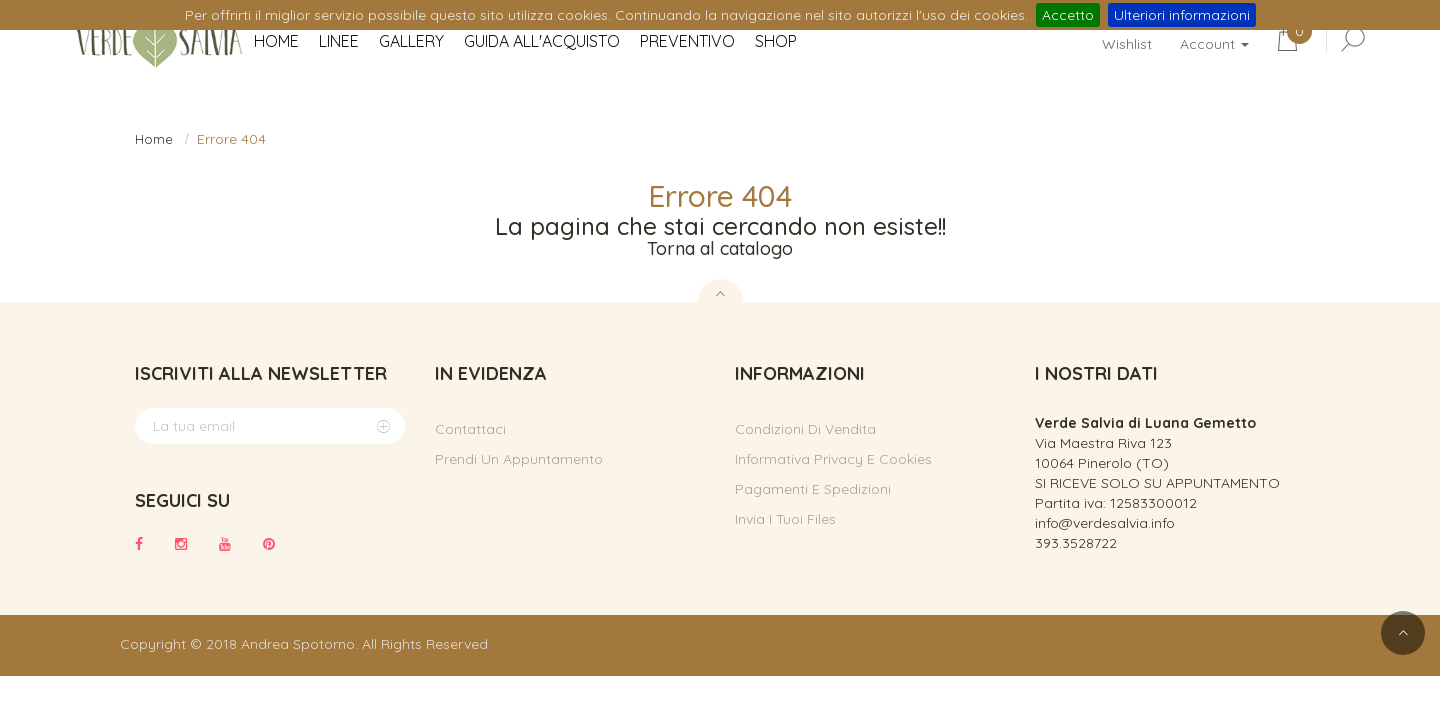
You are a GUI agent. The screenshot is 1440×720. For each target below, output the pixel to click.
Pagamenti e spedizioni (813, 489)
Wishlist (1127, 44)
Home (154, 139)
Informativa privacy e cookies (833, 459)
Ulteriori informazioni (1182, 15)
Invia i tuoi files (785, 519)
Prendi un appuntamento (519, 459)
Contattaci (470, 429)
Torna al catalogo (720, 248)
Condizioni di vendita (805, 429)
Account (1214, 44)
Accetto (1068, 15)
